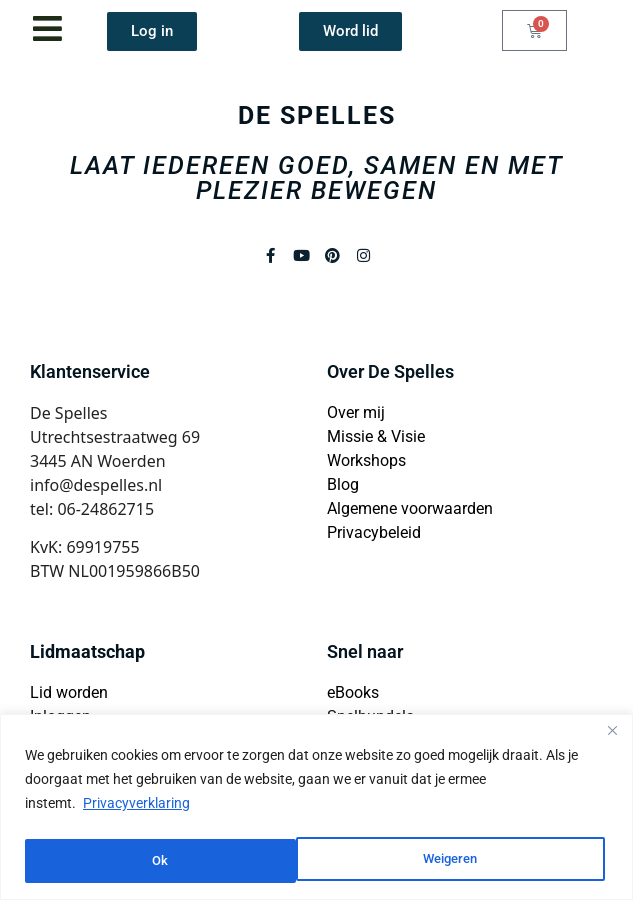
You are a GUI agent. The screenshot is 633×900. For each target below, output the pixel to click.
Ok (475, 861)
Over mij (356, 412)
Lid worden (69, 692)
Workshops (366, 460)
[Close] (612, 734)
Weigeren (179, 861)
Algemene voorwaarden (410, 508)
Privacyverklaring (136, 807)
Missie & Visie (376, 436)
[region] (316, 808)
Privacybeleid (374, 532)
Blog (343, 484)
